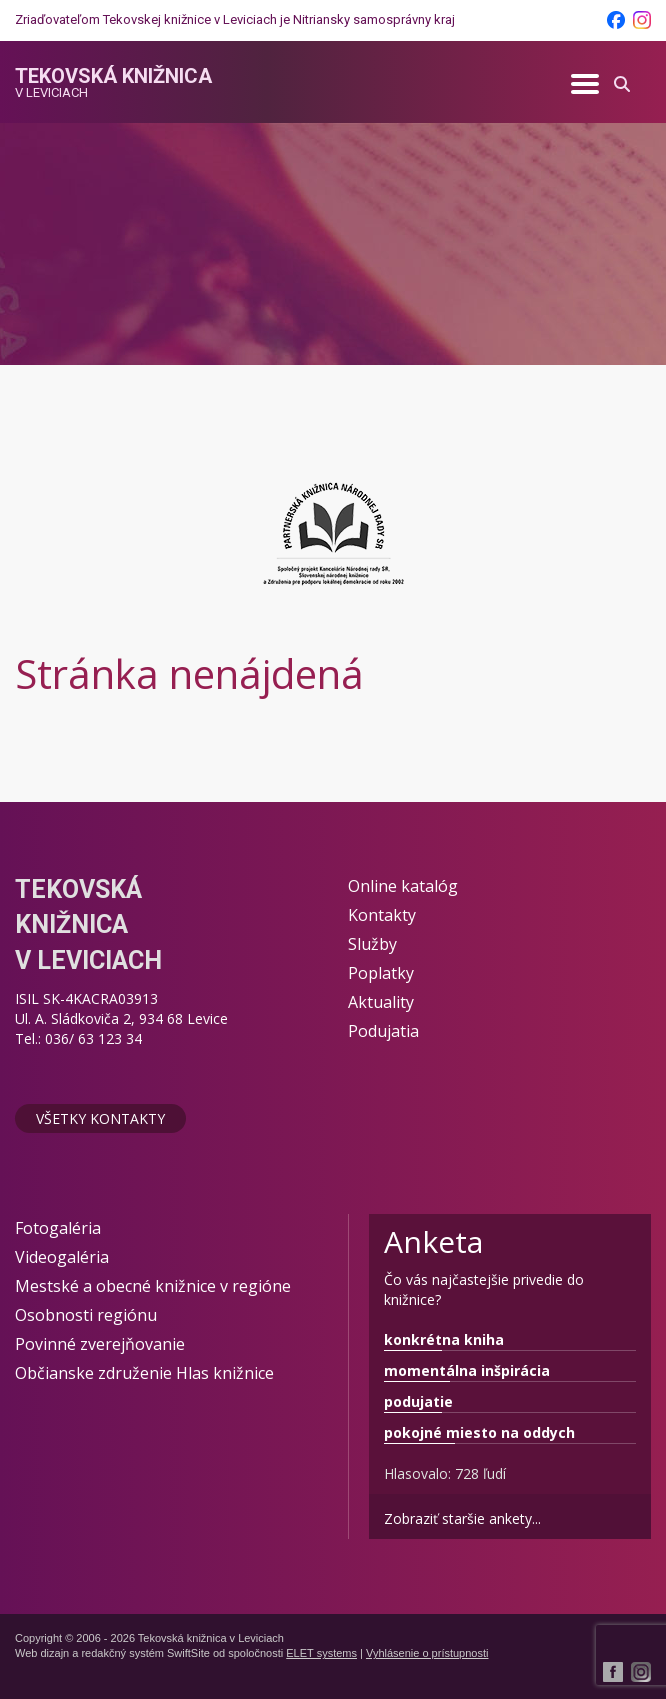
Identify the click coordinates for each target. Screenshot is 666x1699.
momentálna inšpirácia (467, 1370)
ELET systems (321, 1653)
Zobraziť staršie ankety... (462, 1518)
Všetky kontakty (100, 1118)
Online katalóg (403, 886)
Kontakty (382, 915)
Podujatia (383, 1031)
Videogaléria (62, 1257)
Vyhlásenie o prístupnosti (427, 1653)
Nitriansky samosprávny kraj (374, 19)
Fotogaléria (58, 1228)
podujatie (418, 1401)
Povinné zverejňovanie (100, 1344)
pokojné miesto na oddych (479, 1432)
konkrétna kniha (444, 1339)
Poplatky (381, 973)
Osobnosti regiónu (86, 1315)
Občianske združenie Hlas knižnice (144, 1373)
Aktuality (381, 1002)
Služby (372, 944)
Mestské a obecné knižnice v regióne (153, 1286)
